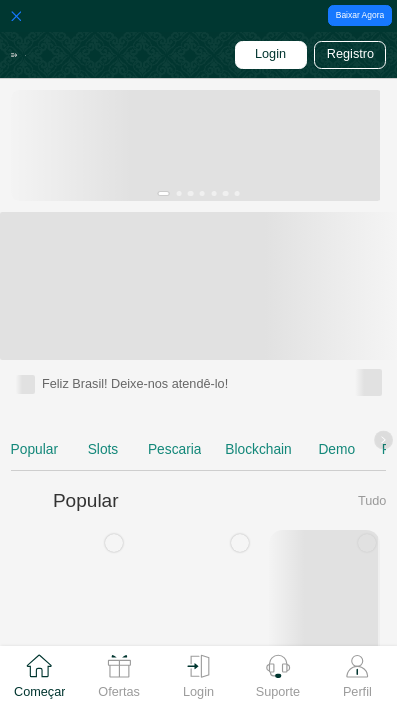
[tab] (39, 683)
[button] (19, 55)
